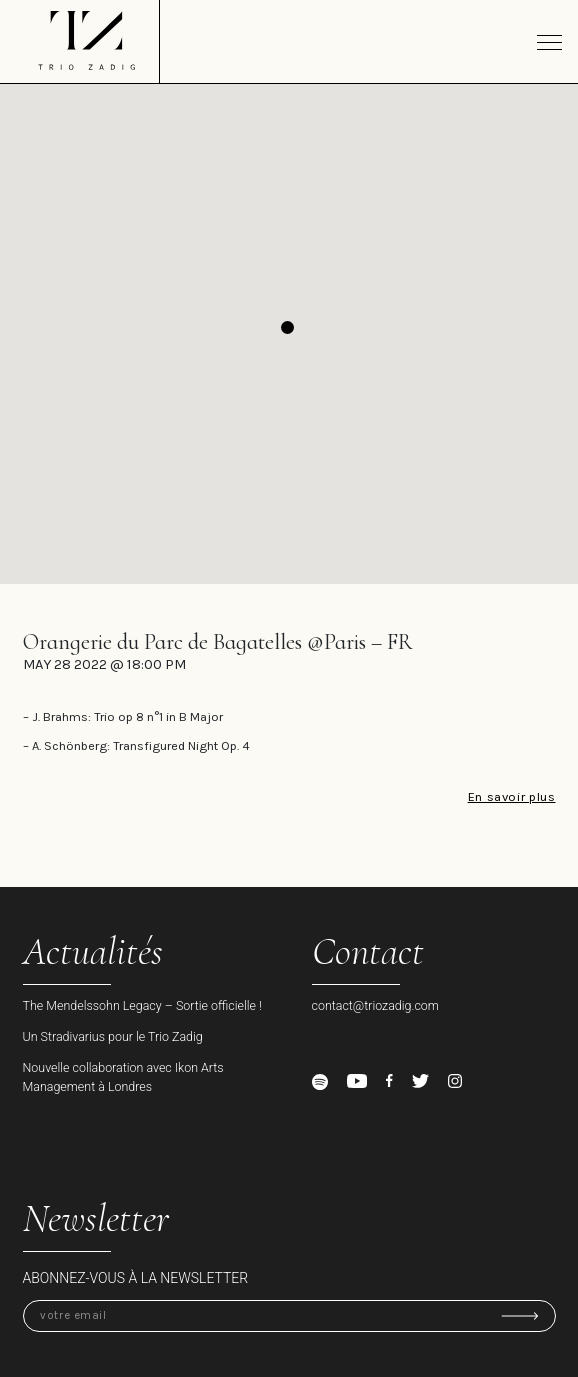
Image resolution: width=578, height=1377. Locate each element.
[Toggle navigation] (549, 42)
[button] (287, 327)
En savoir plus (512, 796)
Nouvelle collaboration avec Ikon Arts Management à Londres (123, 1077)
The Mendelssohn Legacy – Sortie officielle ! (142, 1005)
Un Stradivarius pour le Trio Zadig (113, 1036)
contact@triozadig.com (375, 1005)
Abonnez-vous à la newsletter (136, 1278)
